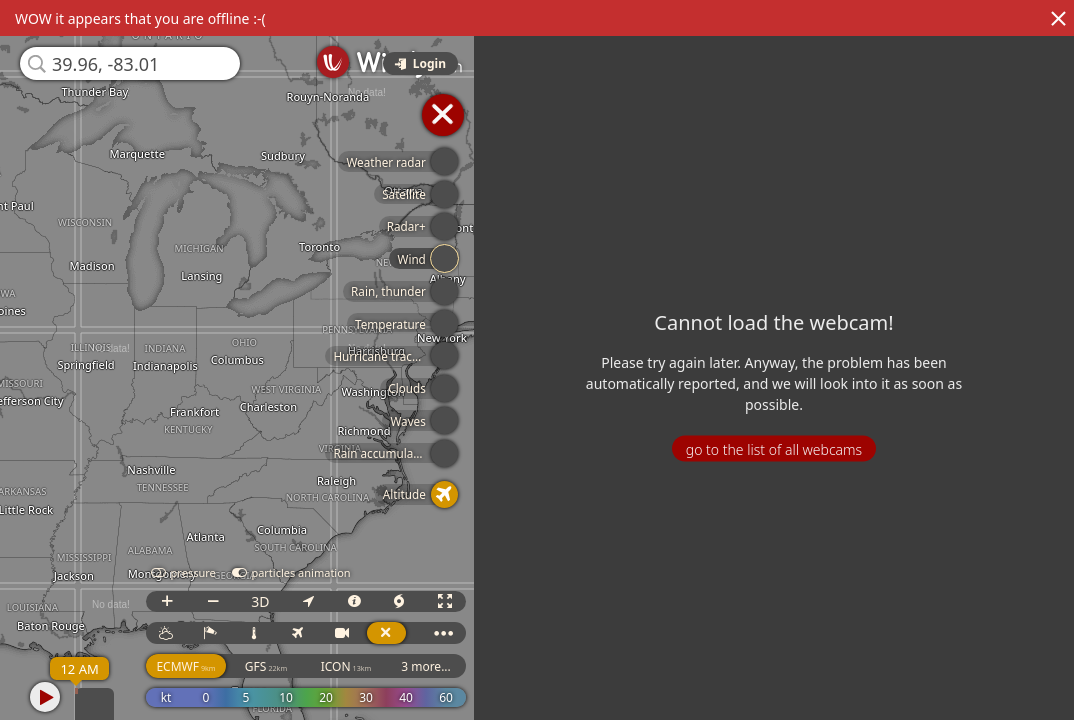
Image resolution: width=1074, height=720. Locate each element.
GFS (266, 666)
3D (260, 601)
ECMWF (185, 666)
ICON (346, 666)
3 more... (426, 666)
